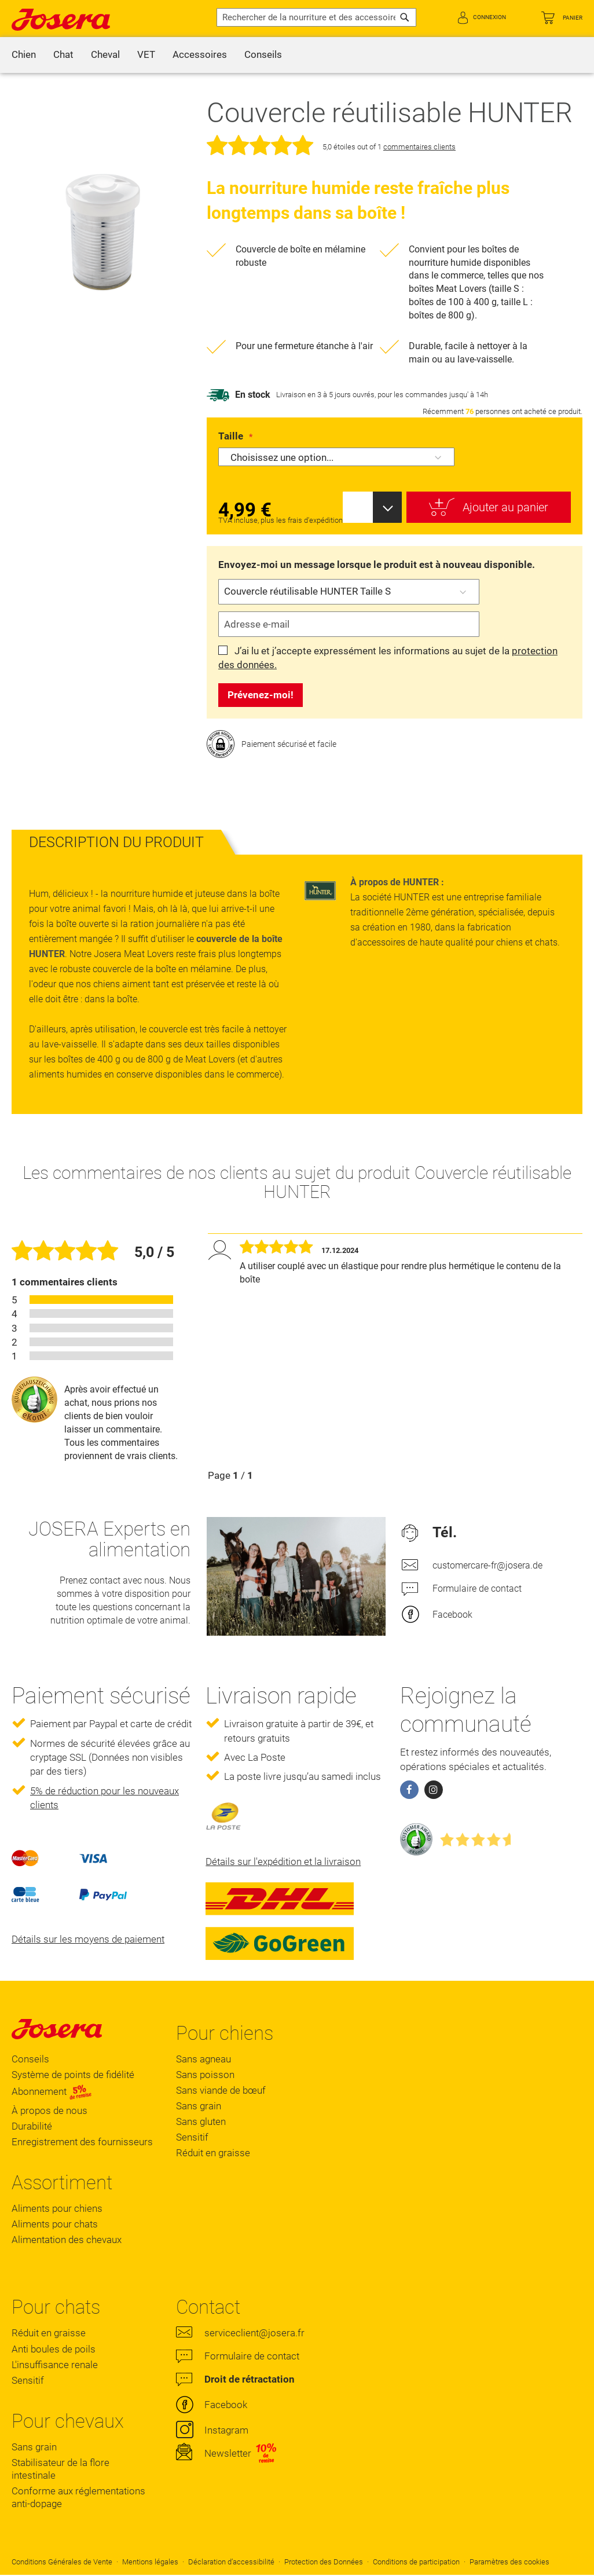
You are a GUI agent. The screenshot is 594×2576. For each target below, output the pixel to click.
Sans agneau (203, 2059)
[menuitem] (24, 55)
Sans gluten (201, 2121)
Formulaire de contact (477, 1588)
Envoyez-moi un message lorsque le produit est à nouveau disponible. (376, 564)
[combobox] (316, 17)
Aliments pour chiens (57, 2208)
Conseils (30, 2059)
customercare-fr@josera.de (486, 1565)
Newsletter (227, 2453)
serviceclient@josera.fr (254, 2333)
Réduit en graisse (213, 2153)
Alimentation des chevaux (67, 2239)
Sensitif (192, 2137)
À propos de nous (49, 2110)
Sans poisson (205, 2074)
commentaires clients (419, 146)
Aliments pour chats (55, 2224)
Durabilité (32, 2126)
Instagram (226, 2430)
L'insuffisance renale (55, 2364)
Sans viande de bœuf (221, 2090)
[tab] (116, 842)
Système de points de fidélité (73, 2074)
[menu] (297, 55)
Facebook (452, 1614)
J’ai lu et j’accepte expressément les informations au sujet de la (388, 657)
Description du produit (116, 842)
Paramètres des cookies (509, 2561)
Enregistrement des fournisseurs (82, 2142)
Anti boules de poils (54, 2349)
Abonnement (52, 2091)
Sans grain (198, 2106)
